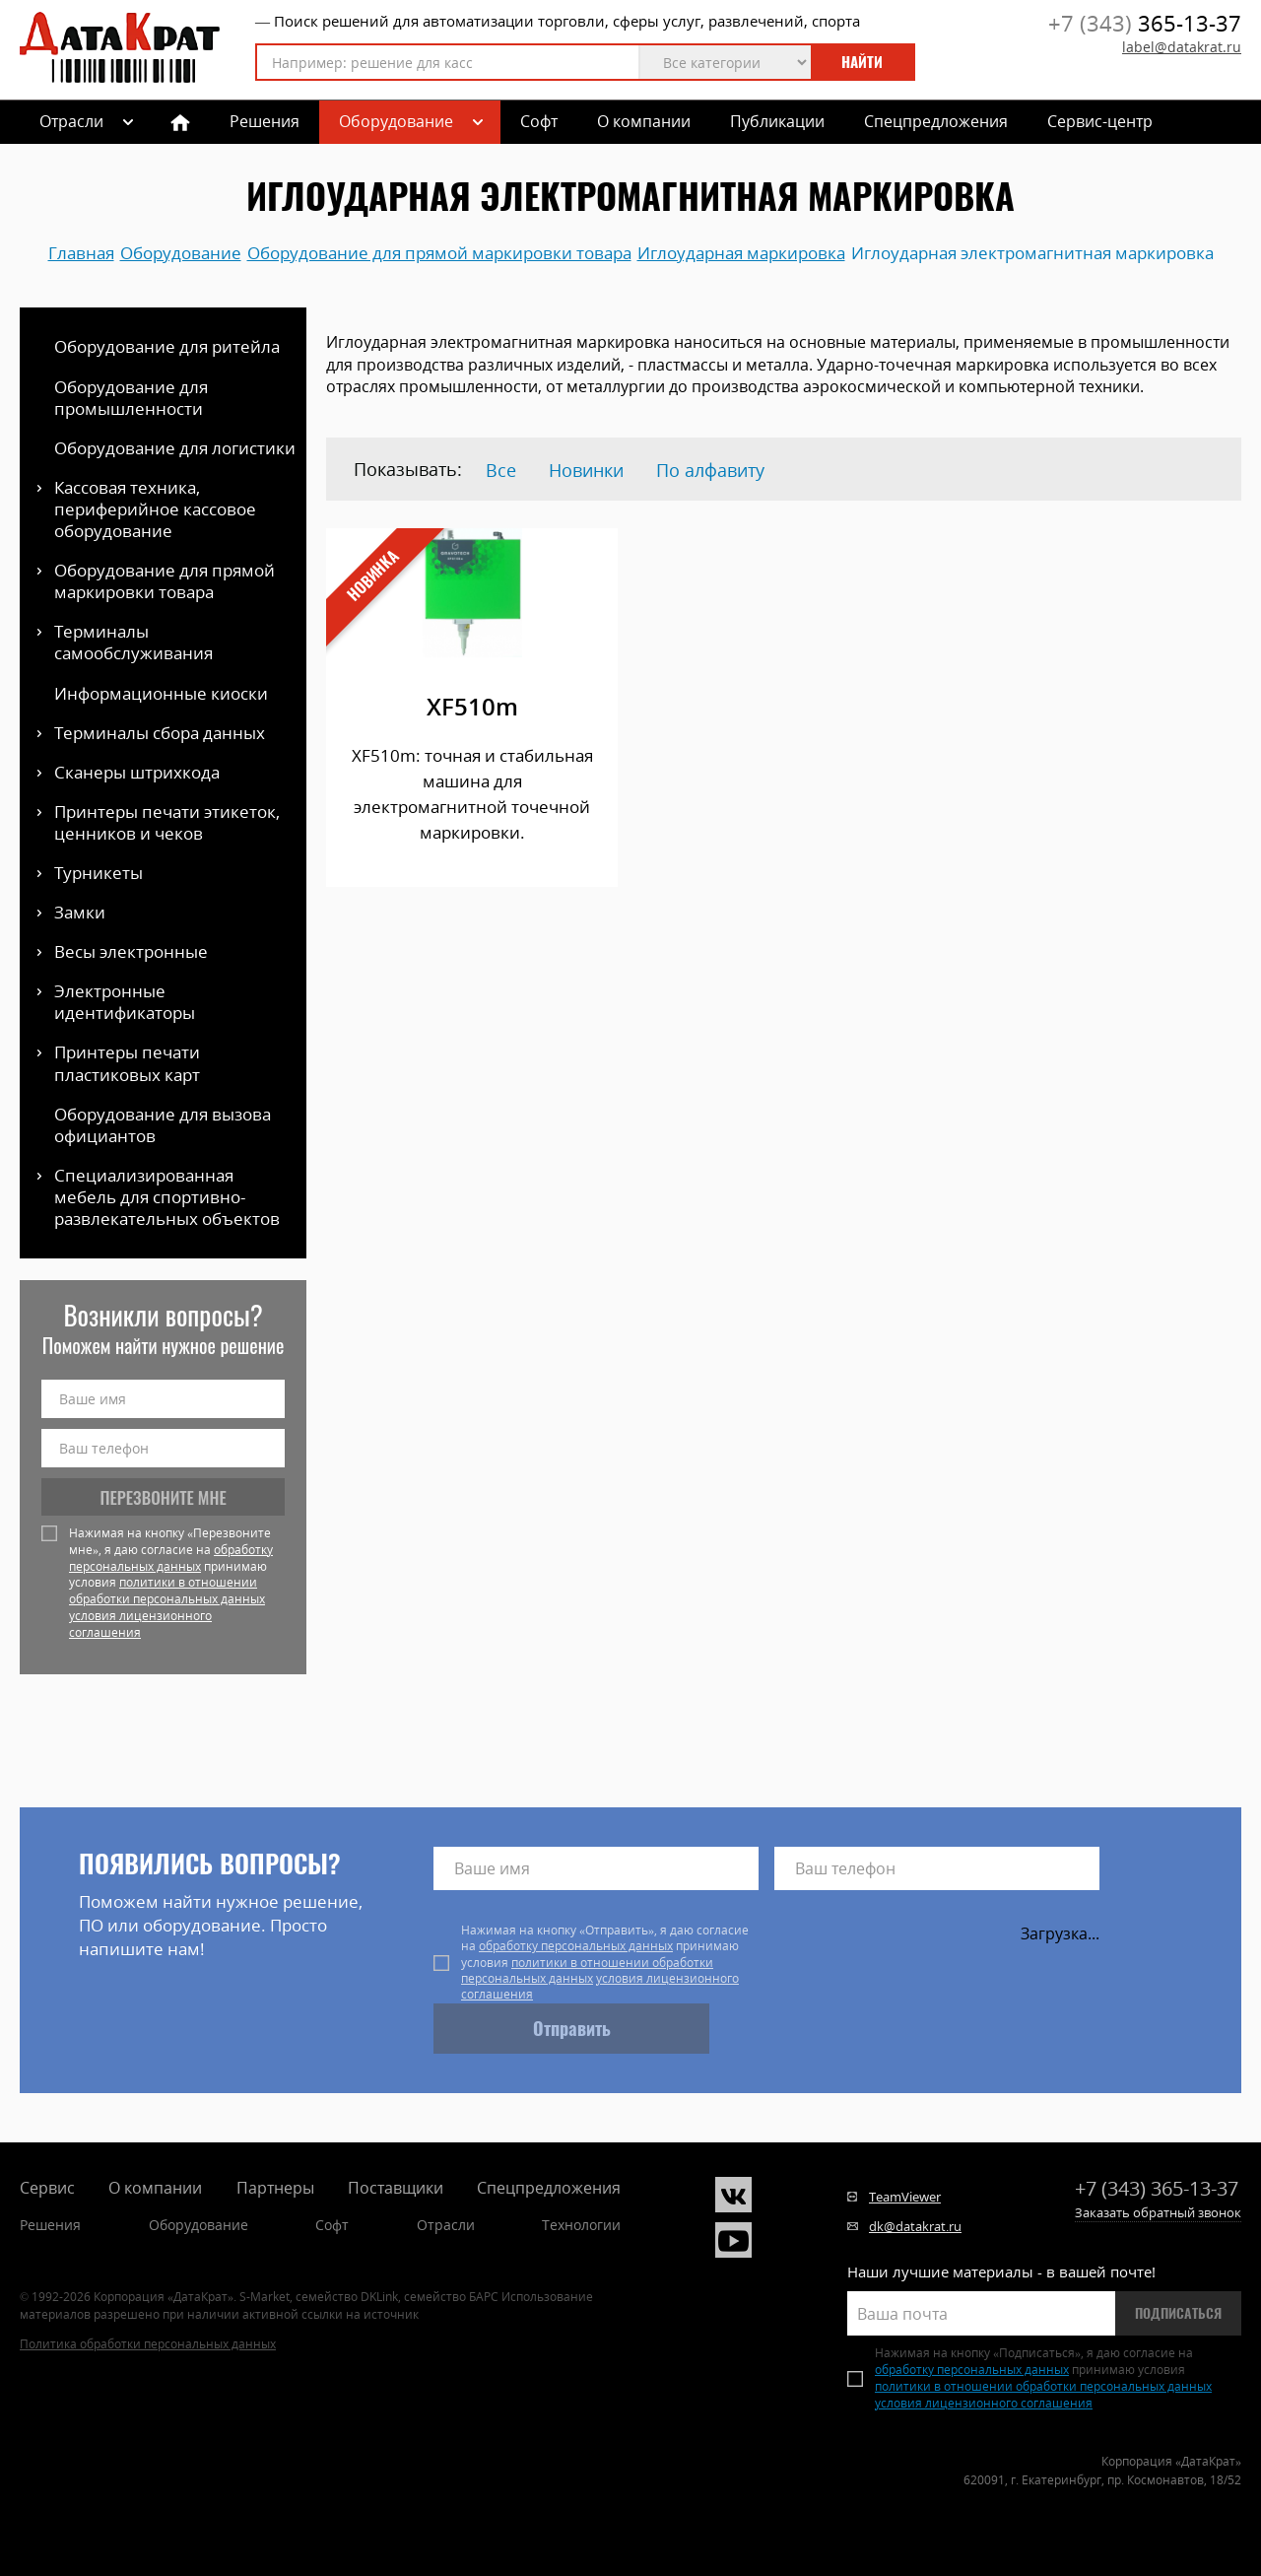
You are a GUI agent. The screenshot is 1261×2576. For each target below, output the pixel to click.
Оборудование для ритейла (167, 346)
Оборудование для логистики (175, 448)
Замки (79, 912)
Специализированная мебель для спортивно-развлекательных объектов (167, 1197)
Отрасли (446, 2224)
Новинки (586, 470)
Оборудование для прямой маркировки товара (164, 581)
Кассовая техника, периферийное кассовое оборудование (155, 509)
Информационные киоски (161, 693)
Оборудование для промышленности (131, 397)
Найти (862, 62)
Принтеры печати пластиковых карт (127, 1063)
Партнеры (275, 2188)
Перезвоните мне (163, 1497)
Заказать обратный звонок (1158, 2212)
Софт (539, 121)
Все (501, 470)
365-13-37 (1144, 22)
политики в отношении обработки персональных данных (167, 1590)
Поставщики (395, 2188)
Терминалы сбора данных (159, 732)
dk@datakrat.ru (915, 2226)
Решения (264, 121)
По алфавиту (710, 470)
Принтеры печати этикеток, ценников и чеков (167, 822)
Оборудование (396, 121)
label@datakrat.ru (1181, 46)
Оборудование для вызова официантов (162, 1125)
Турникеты (98, 872)
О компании (644, 121)
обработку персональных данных (171, 1558)
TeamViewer (905, 2196)
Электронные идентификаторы (124, 1002)
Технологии (581, 2224)
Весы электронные (131, 951)
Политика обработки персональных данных (148, 2344)
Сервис (47, 2188)
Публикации (777, 121)
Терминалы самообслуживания (133, 642)
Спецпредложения (936, 121)
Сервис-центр (1100, 121)
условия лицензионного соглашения (140, 1624)
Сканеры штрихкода (137, 772)
